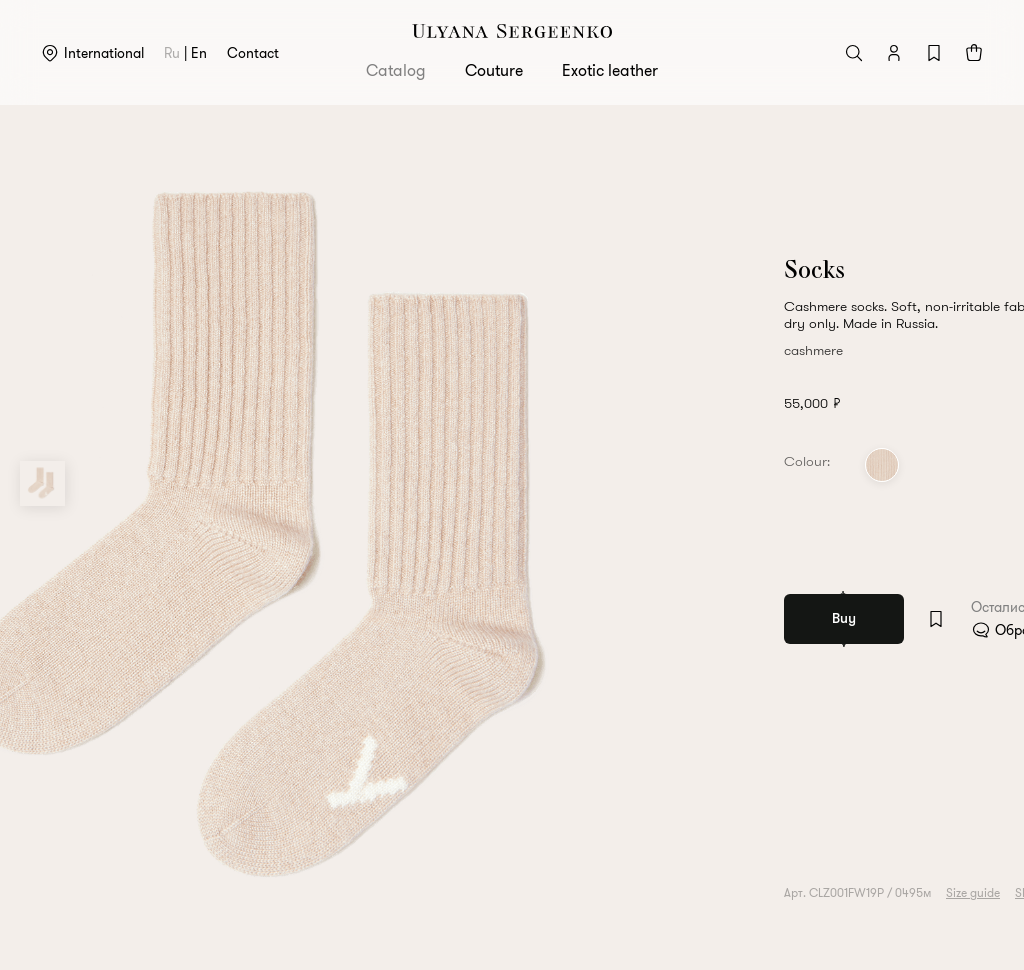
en (199, 53)
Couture (494, 70)
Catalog (396, 70)
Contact (253, 53)
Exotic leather (610, 70)
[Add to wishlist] (684, 619)
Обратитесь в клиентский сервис (848, 630)
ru (172, 53)
